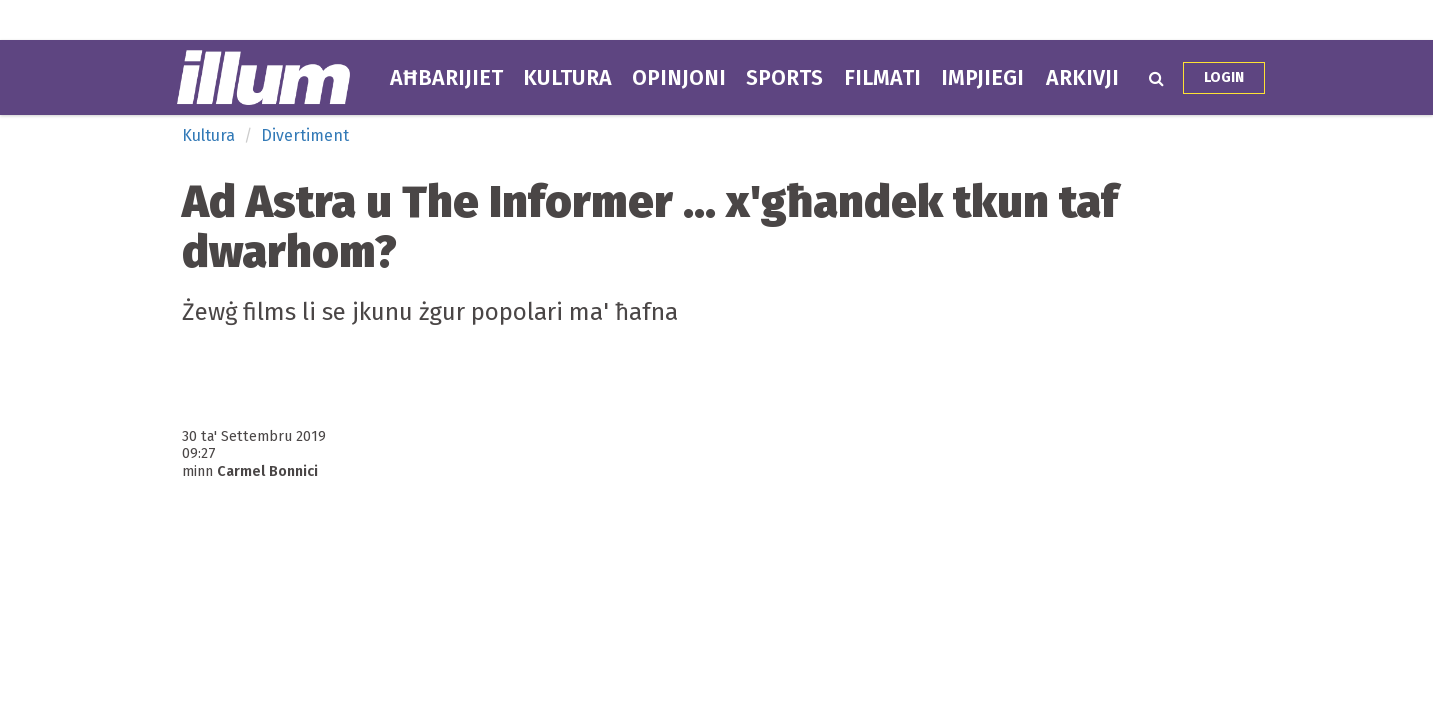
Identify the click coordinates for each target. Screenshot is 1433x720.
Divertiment (305, 135)
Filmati (882, 78)
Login (1224, 77)
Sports (784, 78)
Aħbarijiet (446, 78)
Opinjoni (679, 78)
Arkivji (1082, 78)
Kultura (567, 78)
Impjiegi (982, 78)
